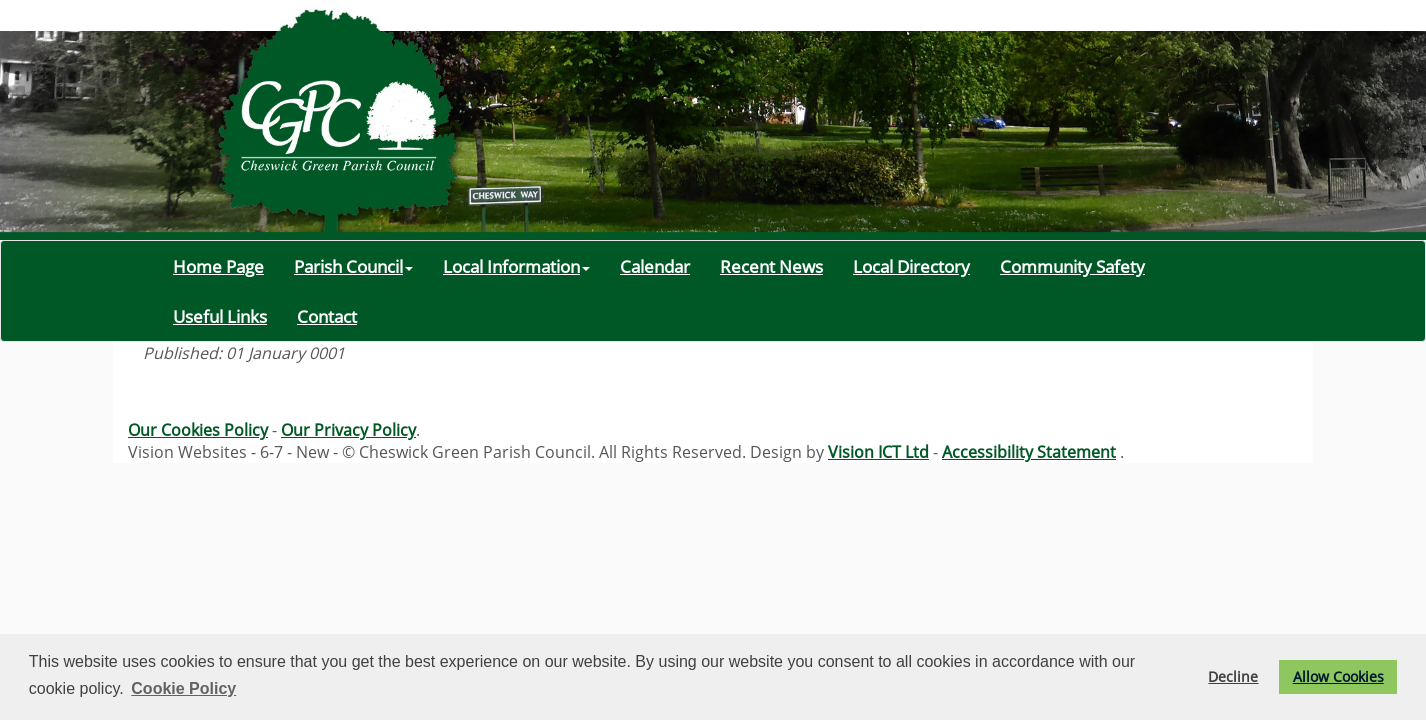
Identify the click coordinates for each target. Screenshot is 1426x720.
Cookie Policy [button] (183, 688)
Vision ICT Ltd (878, 452)
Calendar (655, 266)
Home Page (218, 266)
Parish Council (353, 266)
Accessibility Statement (1029, 452)
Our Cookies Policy (198, 430)
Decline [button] (1233, 676)
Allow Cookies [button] (1338, 676)
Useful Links (220, 316)
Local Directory (911, 266)
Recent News (771, 266)
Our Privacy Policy (348, 430)
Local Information (516, 266)
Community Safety (1072, 266)
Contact (327, 316)
